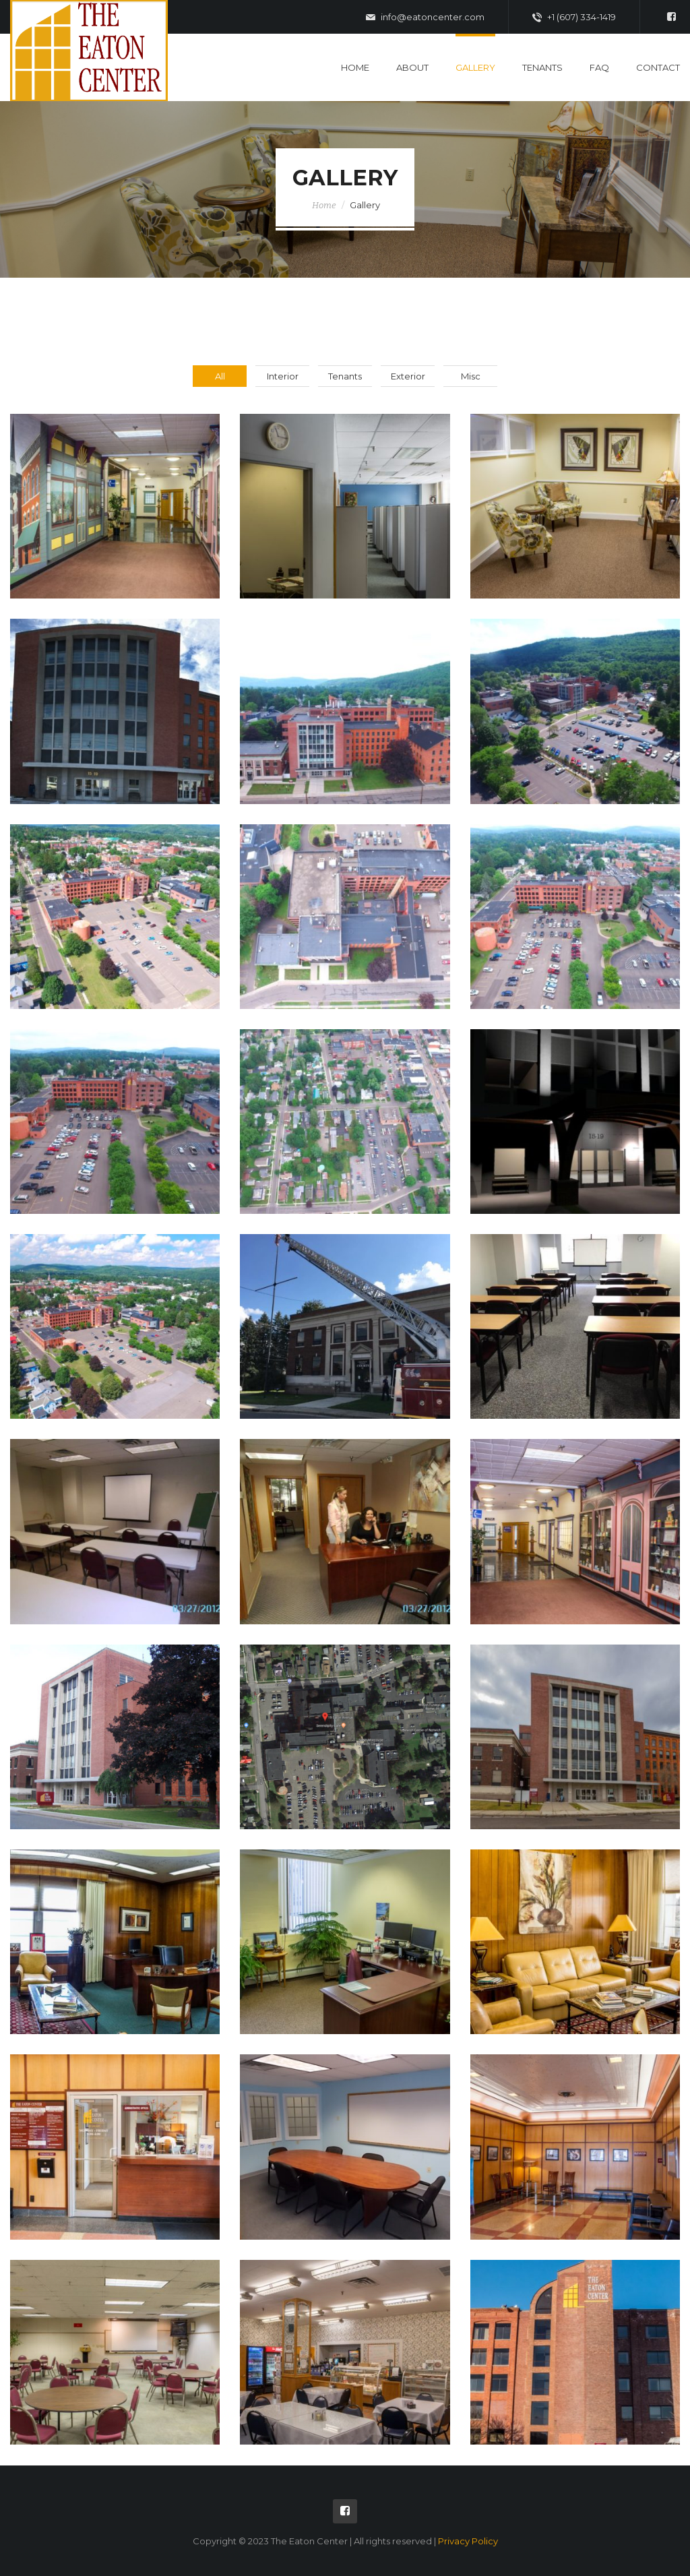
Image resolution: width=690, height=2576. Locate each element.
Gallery (475, 67)
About (412, 67)
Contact (658, 67)
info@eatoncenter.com (425, 17)
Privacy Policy (468, 2541)
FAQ (599, 67)
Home (355, 67)
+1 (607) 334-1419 (574, 17)
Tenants (542, 67)
